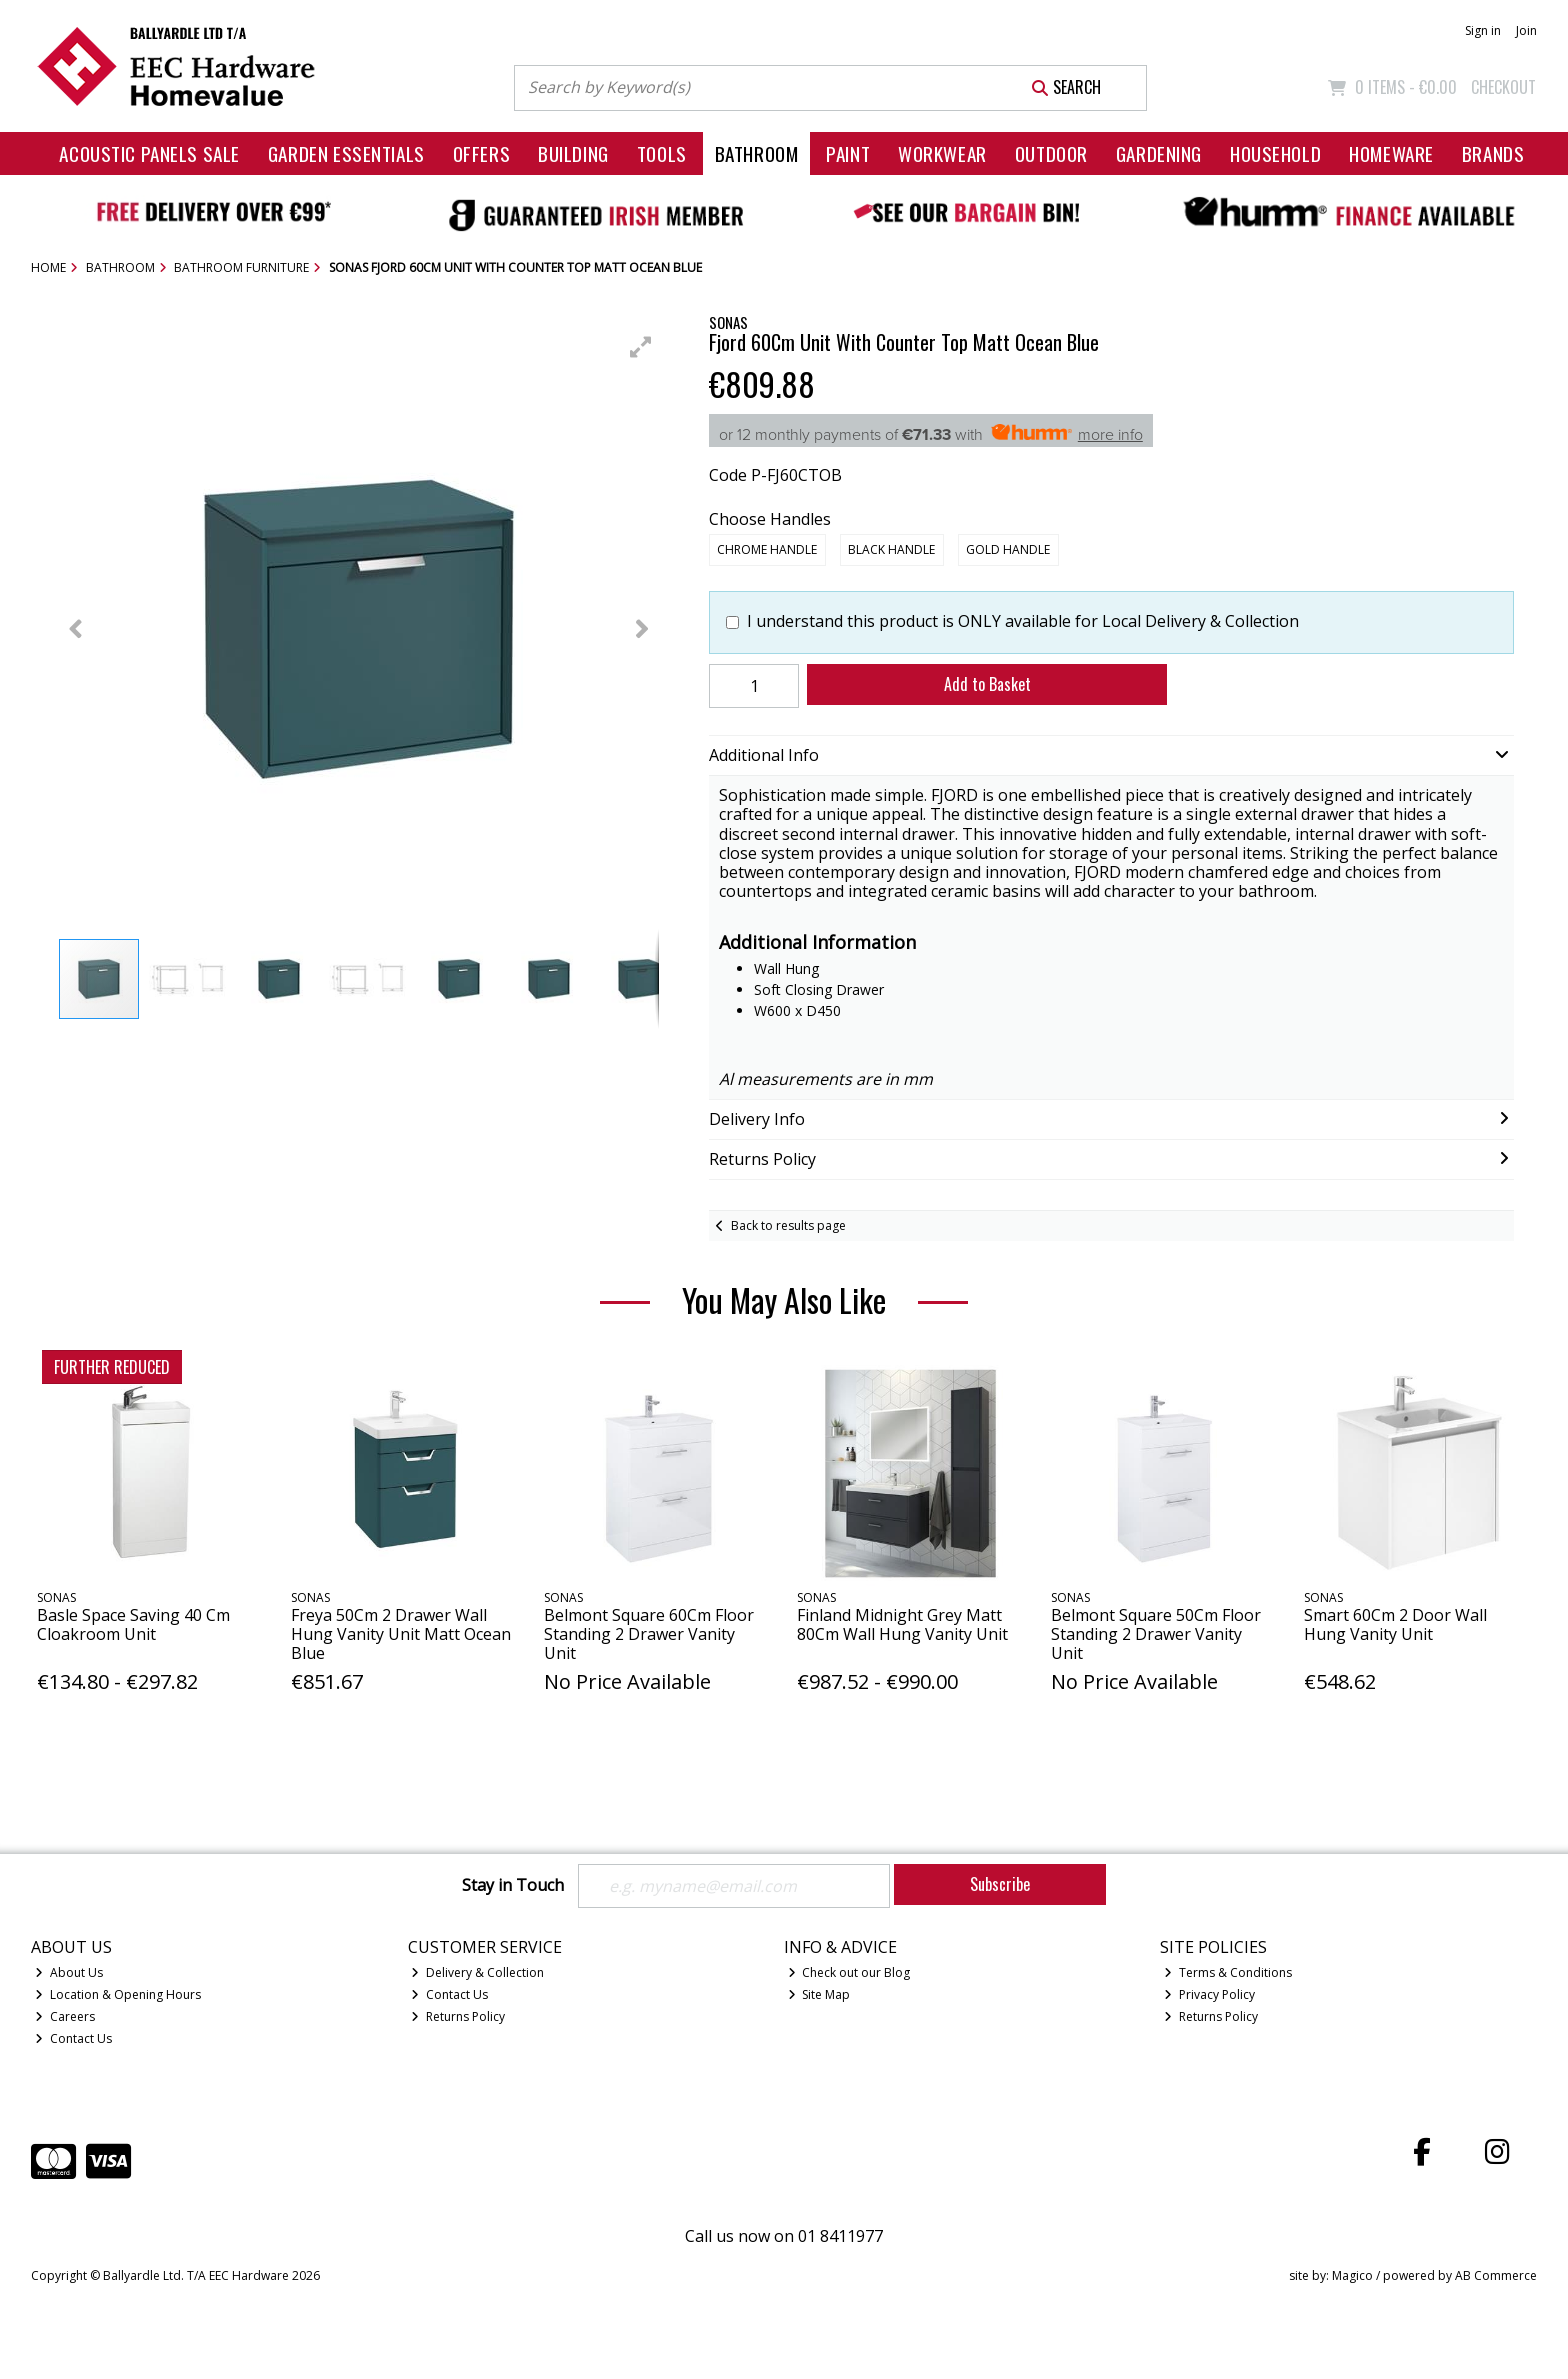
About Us (69, 1972)
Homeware (1391, 153)
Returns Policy (458, 2016)
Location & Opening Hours (118, 1994)
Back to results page (788, 1225)
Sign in (1483, 30)
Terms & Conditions (1228, 1972)
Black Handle (891, 549)
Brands (1493, 153)
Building (573, 153)
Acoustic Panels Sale (149, 153)
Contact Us (73, 2038)
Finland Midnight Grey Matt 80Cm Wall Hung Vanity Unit (902, 1624)
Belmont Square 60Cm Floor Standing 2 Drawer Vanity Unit (649, 1634)
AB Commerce (1496, 2275)
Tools (662, 153)
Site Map (819, 1994)
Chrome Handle (767, 549)
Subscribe (1000, 1884)
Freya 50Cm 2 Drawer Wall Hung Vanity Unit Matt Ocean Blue (401, 1634)
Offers (481, 153)
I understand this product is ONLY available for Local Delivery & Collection (1023, 621)
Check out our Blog (849, 1972)
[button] (641, 347)
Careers (65, 2016)
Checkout (1503, 87)
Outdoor (1051, 153)
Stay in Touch (513, 1886)
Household (1275, 153)
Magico (1352, 2275)
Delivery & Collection (477, 1972)
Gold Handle (1008, 549)
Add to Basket (987, 684)
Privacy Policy (1209, 1994)
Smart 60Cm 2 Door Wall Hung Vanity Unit (1395, 1624)
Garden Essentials (346, 153)
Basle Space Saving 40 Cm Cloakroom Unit (133, 1624)
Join (1526, 30)
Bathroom (757, 153)
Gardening (1159, 153)
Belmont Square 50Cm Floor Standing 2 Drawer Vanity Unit (1156, 1634)
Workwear (942, 153)
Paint (848, 153)
